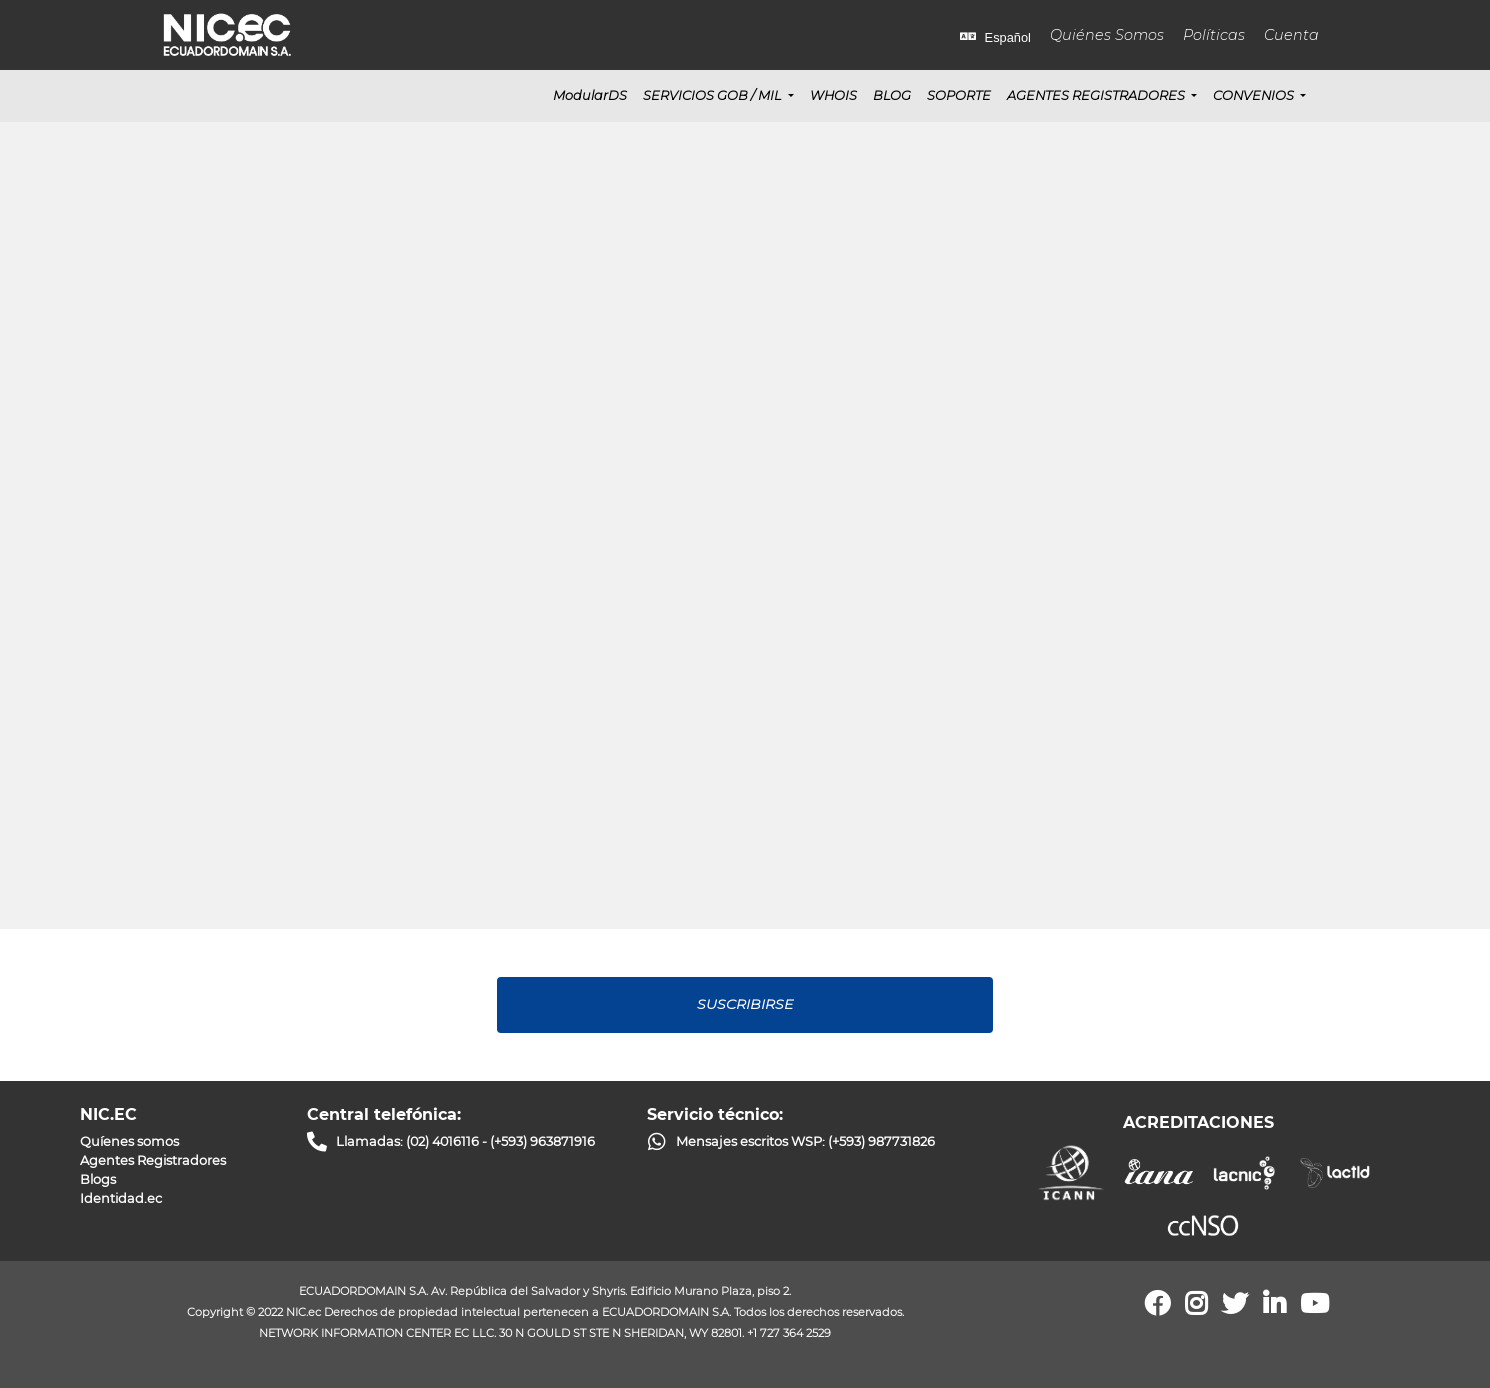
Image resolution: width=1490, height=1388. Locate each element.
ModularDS (590, 95)
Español (995, 37)
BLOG (892, 95)
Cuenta (1291, 35)
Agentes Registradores (1097, 95)
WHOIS (833, 95)
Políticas (1214, 35)
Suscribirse (745, 1004)
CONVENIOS (1255, 95)
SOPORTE (959, 95)
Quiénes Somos (1107, 35)
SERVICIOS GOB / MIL (713, 95)
